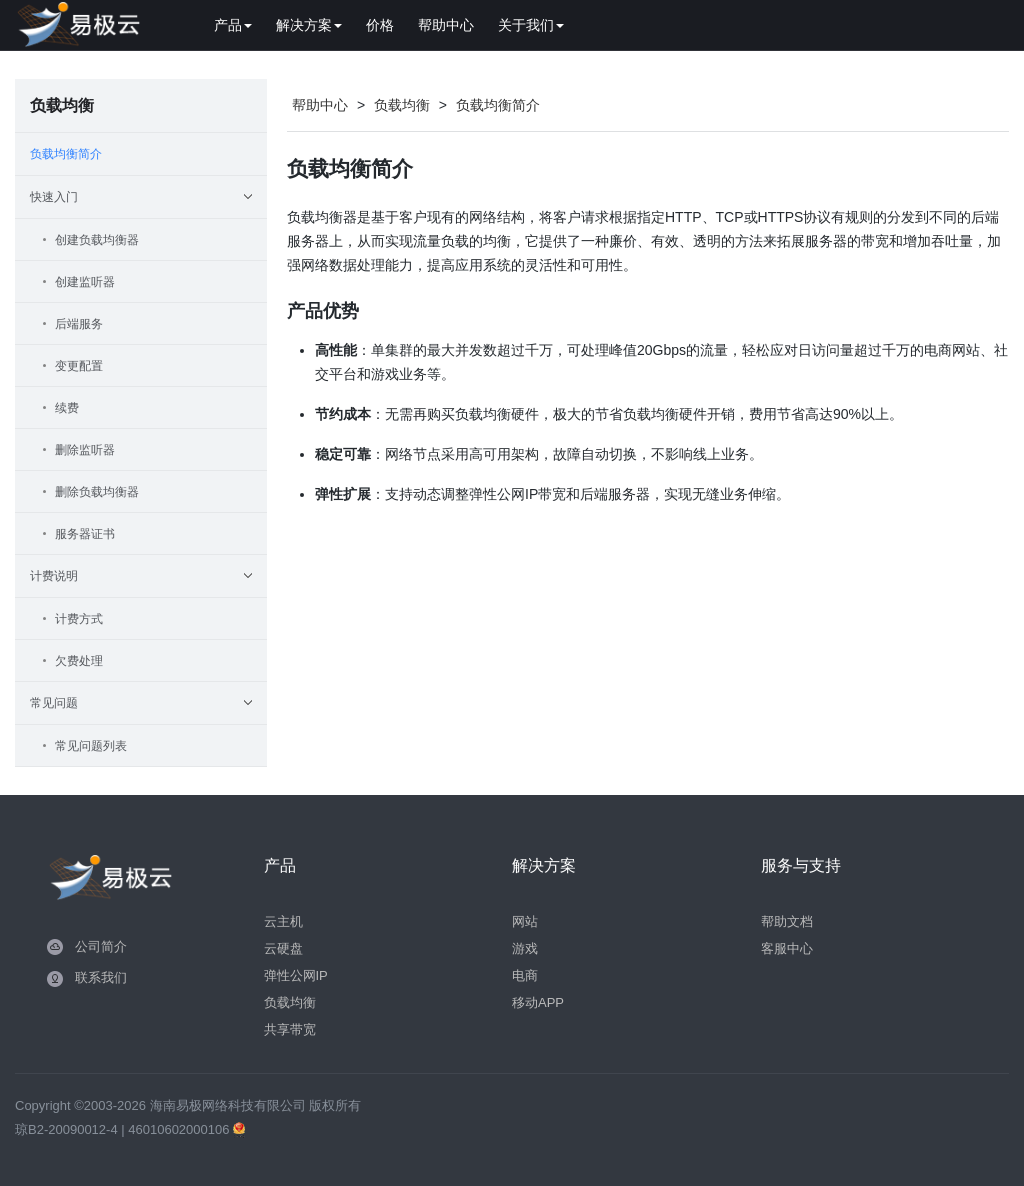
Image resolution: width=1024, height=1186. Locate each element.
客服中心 (787, 948)
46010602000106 (180, 1129)
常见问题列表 (91, 746)
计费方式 (79, 619)
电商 (525, 975)
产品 (233, 25)
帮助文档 (787, 921)
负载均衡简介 (66, 154)
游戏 (525, 948)
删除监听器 (85, 450)
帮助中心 (446, 25)
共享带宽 (290, 1029)
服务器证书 (85, 534)
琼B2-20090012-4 (66, 1129)
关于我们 (531, 25)
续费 (67, 408)
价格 (380, 25)
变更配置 (79, 366)
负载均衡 (402, 105)
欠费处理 (79, 661)
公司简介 (101, 946)
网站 (525, 921)
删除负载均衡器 (97, 492)
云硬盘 (283, 948)
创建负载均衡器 (97, 240)
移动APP (538, 1002)
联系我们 (101, 977)
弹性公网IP (296, 975)
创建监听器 (85, 282)
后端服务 (79, 324)
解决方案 (309, 25)
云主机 (283, 921)
